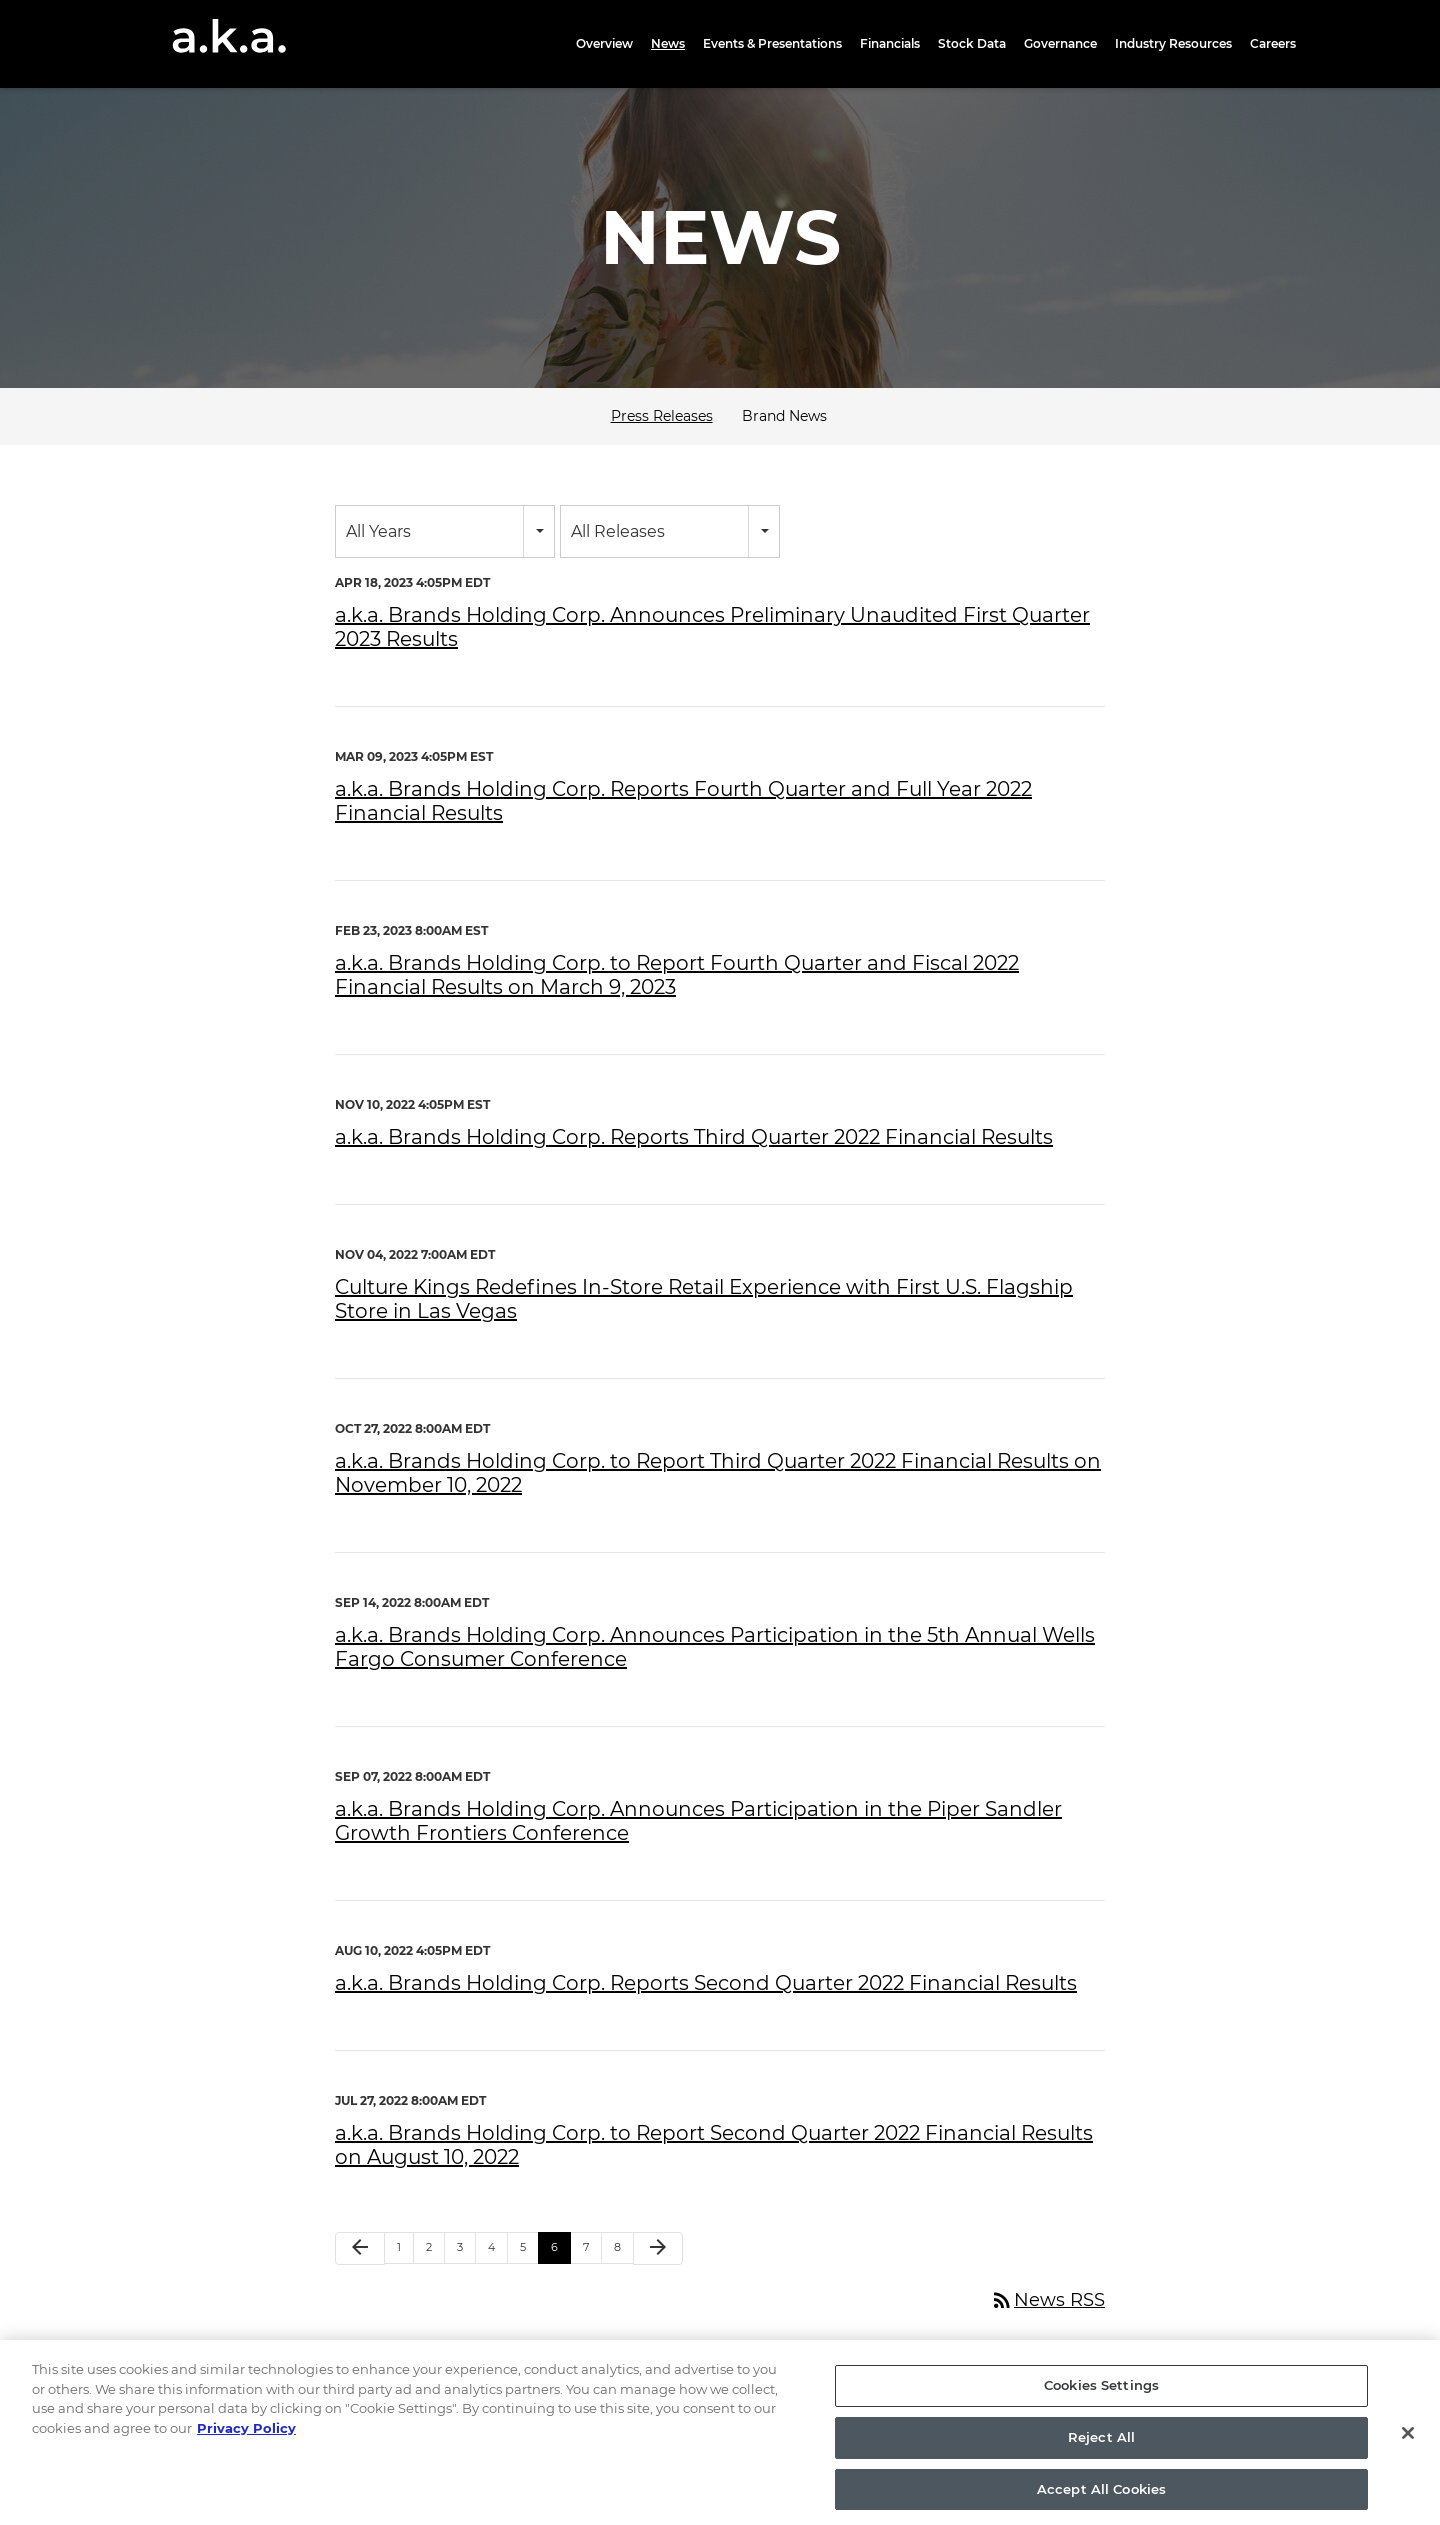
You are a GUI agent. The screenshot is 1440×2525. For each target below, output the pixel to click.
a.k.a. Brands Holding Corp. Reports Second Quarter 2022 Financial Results (706, 1983)
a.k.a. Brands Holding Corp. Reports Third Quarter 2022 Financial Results (694, 1137)
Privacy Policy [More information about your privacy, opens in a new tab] (246, 2444)
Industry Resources (1173, 43)
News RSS (1047, 2300)
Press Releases (662, 416)
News (668, 43)
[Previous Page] (360, 2248)
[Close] (1408, 2449)
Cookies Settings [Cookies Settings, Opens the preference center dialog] (1101, 2401)
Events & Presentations (772, 43)
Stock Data (972, 43)
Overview (604, 43)
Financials (890, 43)
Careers (1273, 43)
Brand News (784, 416)
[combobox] (445, 531)
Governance (1060, 43)
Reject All (1101, 2453)
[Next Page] (658, 2248)
